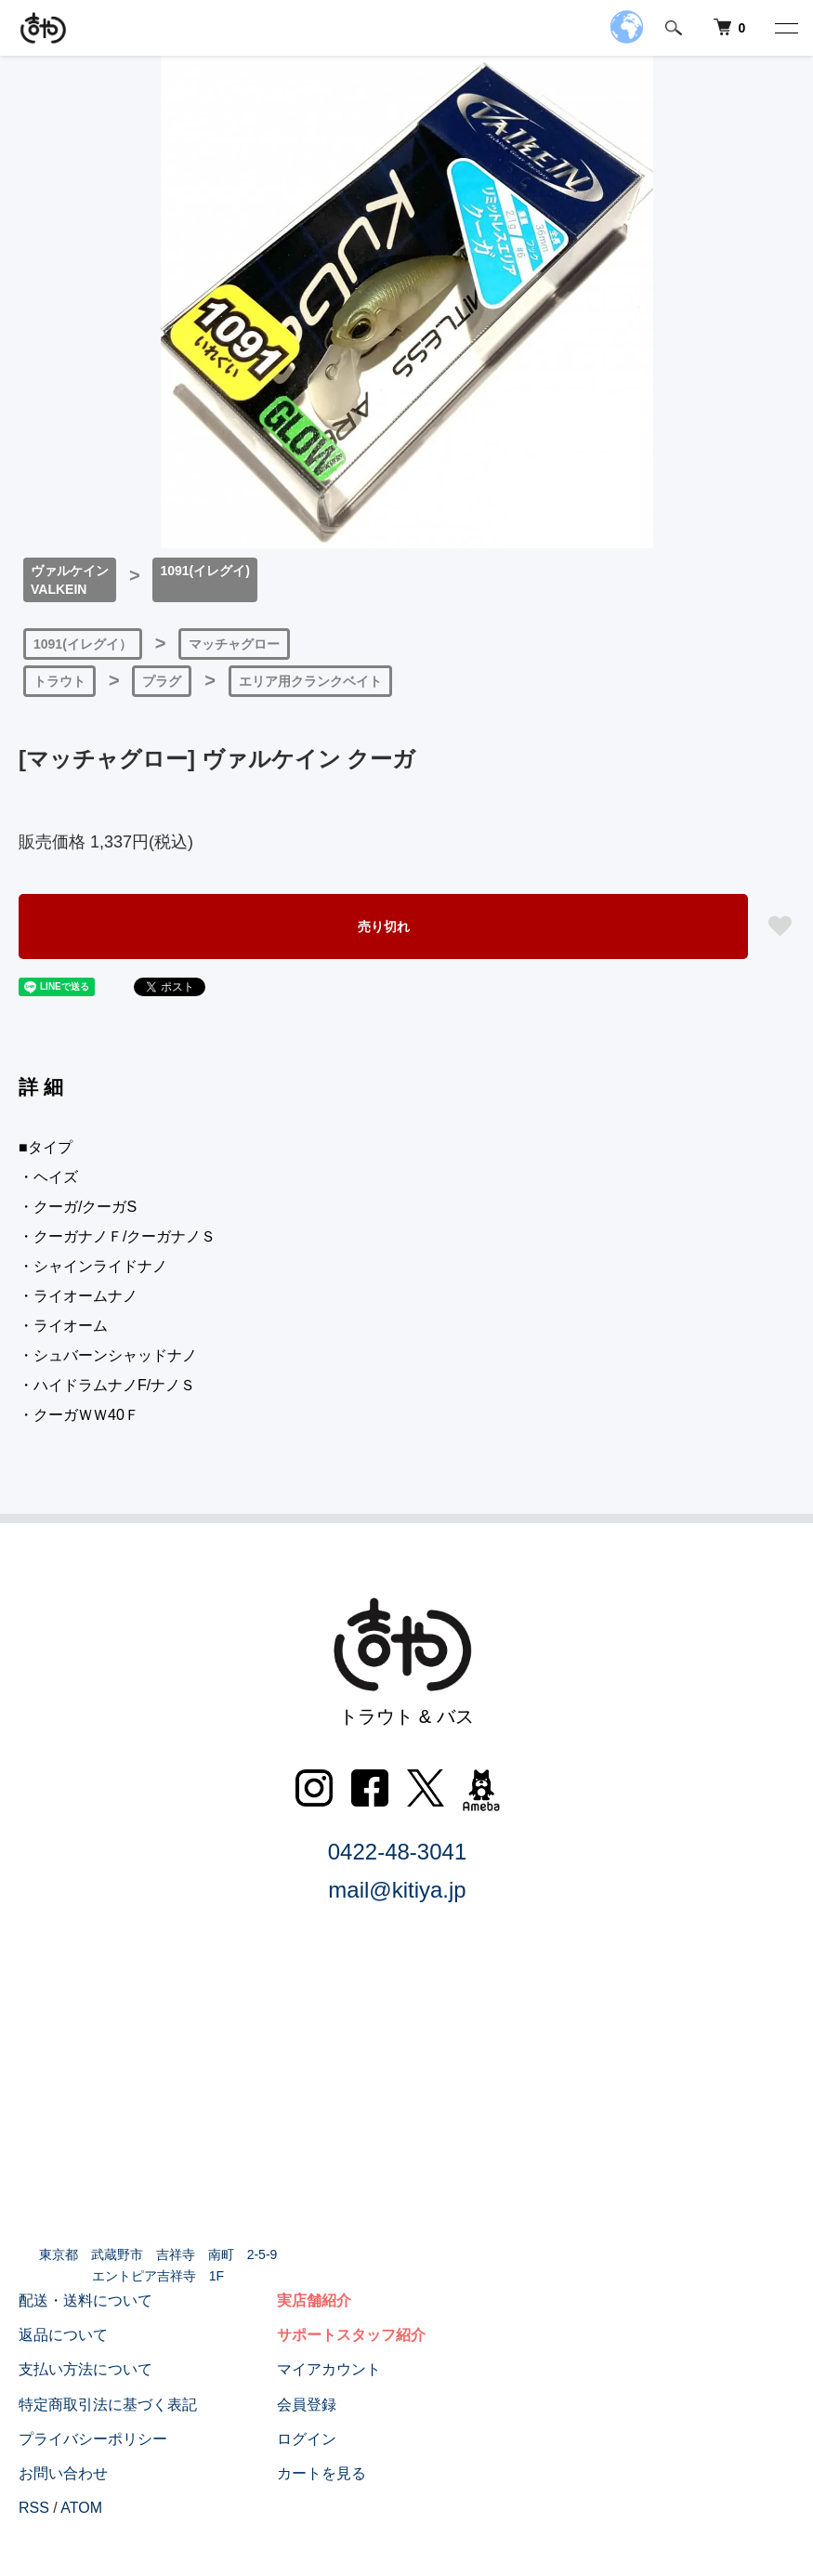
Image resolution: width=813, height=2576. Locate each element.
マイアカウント (329, 2369)
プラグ (161, 681)
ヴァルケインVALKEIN (70, 580)
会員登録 (306, 2404)
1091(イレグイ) (204, 570)
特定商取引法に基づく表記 (108, 2404)
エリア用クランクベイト (310, 681)
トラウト (59, 681)
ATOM (81, 2508)
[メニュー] (785, 28)
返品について (63, 2335)
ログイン (306, 2439)
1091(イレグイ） (82, 644)
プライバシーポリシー (93, 2439)
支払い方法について (85, 2369)
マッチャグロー (234, 644)
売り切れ (384, 926)
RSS (34, 2508)
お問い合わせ (63, 2473)
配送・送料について (85, 2300)
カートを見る (321, 2473)
